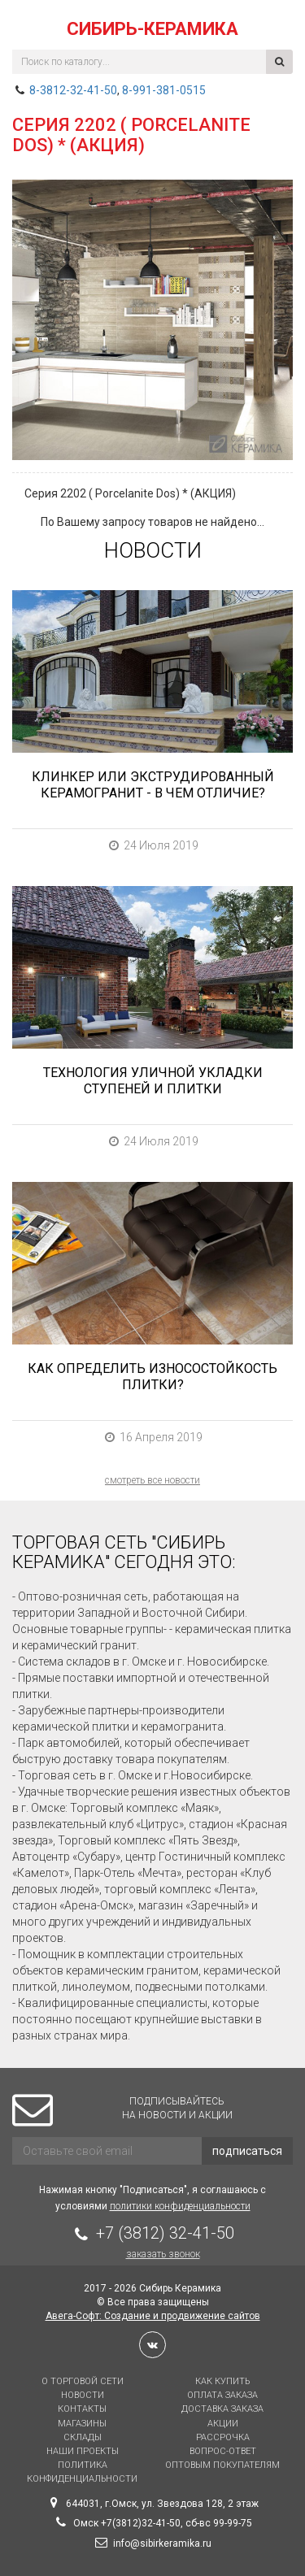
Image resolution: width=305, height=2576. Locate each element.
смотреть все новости (152, 1480)
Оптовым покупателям (222, 2465)
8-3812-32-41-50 (73, 90)
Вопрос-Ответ (223, 2451)
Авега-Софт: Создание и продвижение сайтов (153, 2316)
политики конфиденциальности (180, 2206)
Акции (222, 2423)
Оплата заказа (222, 2395)
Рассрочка (223, 2437)
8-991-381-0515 (164, 90)
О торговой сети (82, 2381)
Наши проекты (82, 2451)
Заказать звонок (163, 2254)
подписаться (247, 2150)
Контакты (82, 2409)
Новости (82, 2395)
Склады (82, 2437)
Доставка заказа (222, 2409)
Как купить (222, 2381)
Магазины (82, 2423)
